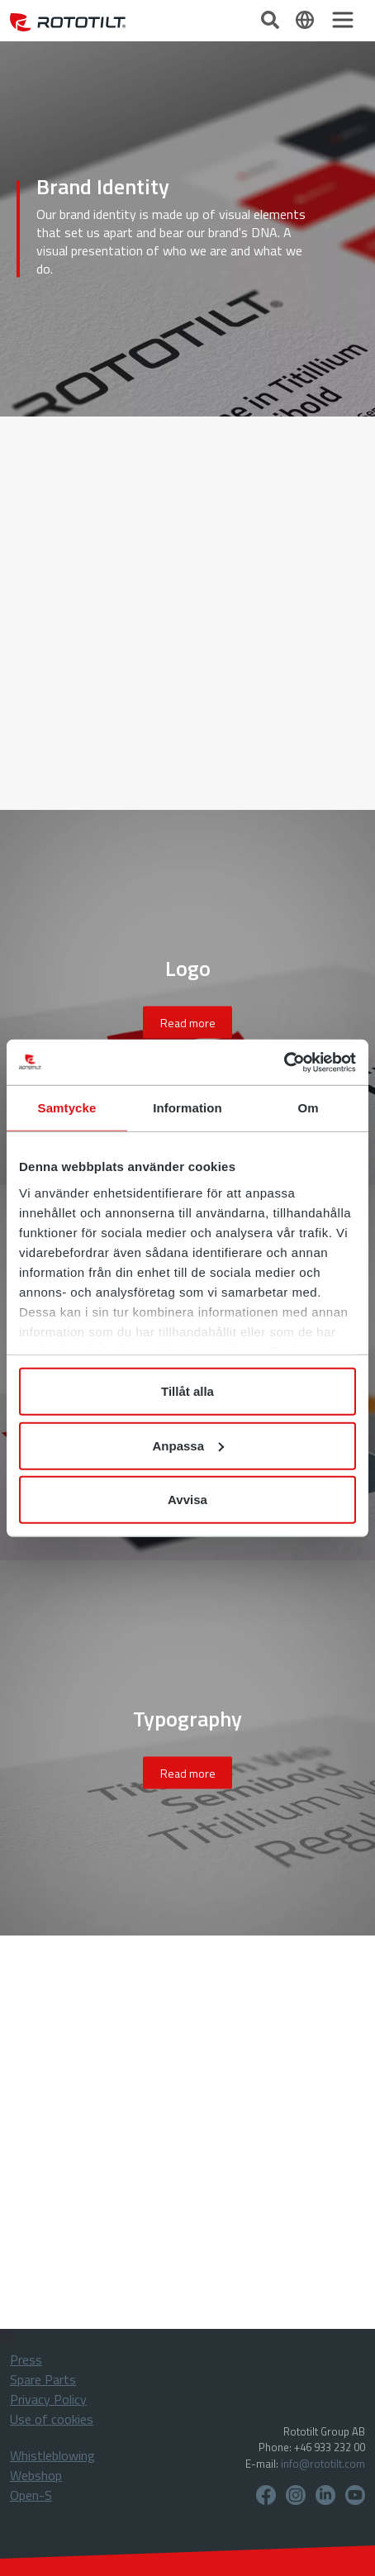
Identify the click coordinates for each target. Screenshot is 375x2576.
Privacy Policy (48, 2399)
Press (26, 2359)
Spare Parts (43, 2379)
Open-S (31, 2495)
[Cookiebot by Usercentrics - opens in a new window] (283, 1062)
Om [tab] (307, 1108)
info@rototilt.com (323, 2463)
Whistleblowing (52, 2455)
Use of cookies (51, 2419)
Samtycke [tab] (67, 1108)
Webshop (36, 2475)
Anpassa (188, 1445)
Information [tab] (187, 1108)
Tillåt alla (187, 1391)
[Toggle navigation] (342, 20)
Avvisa (187, 1500)
